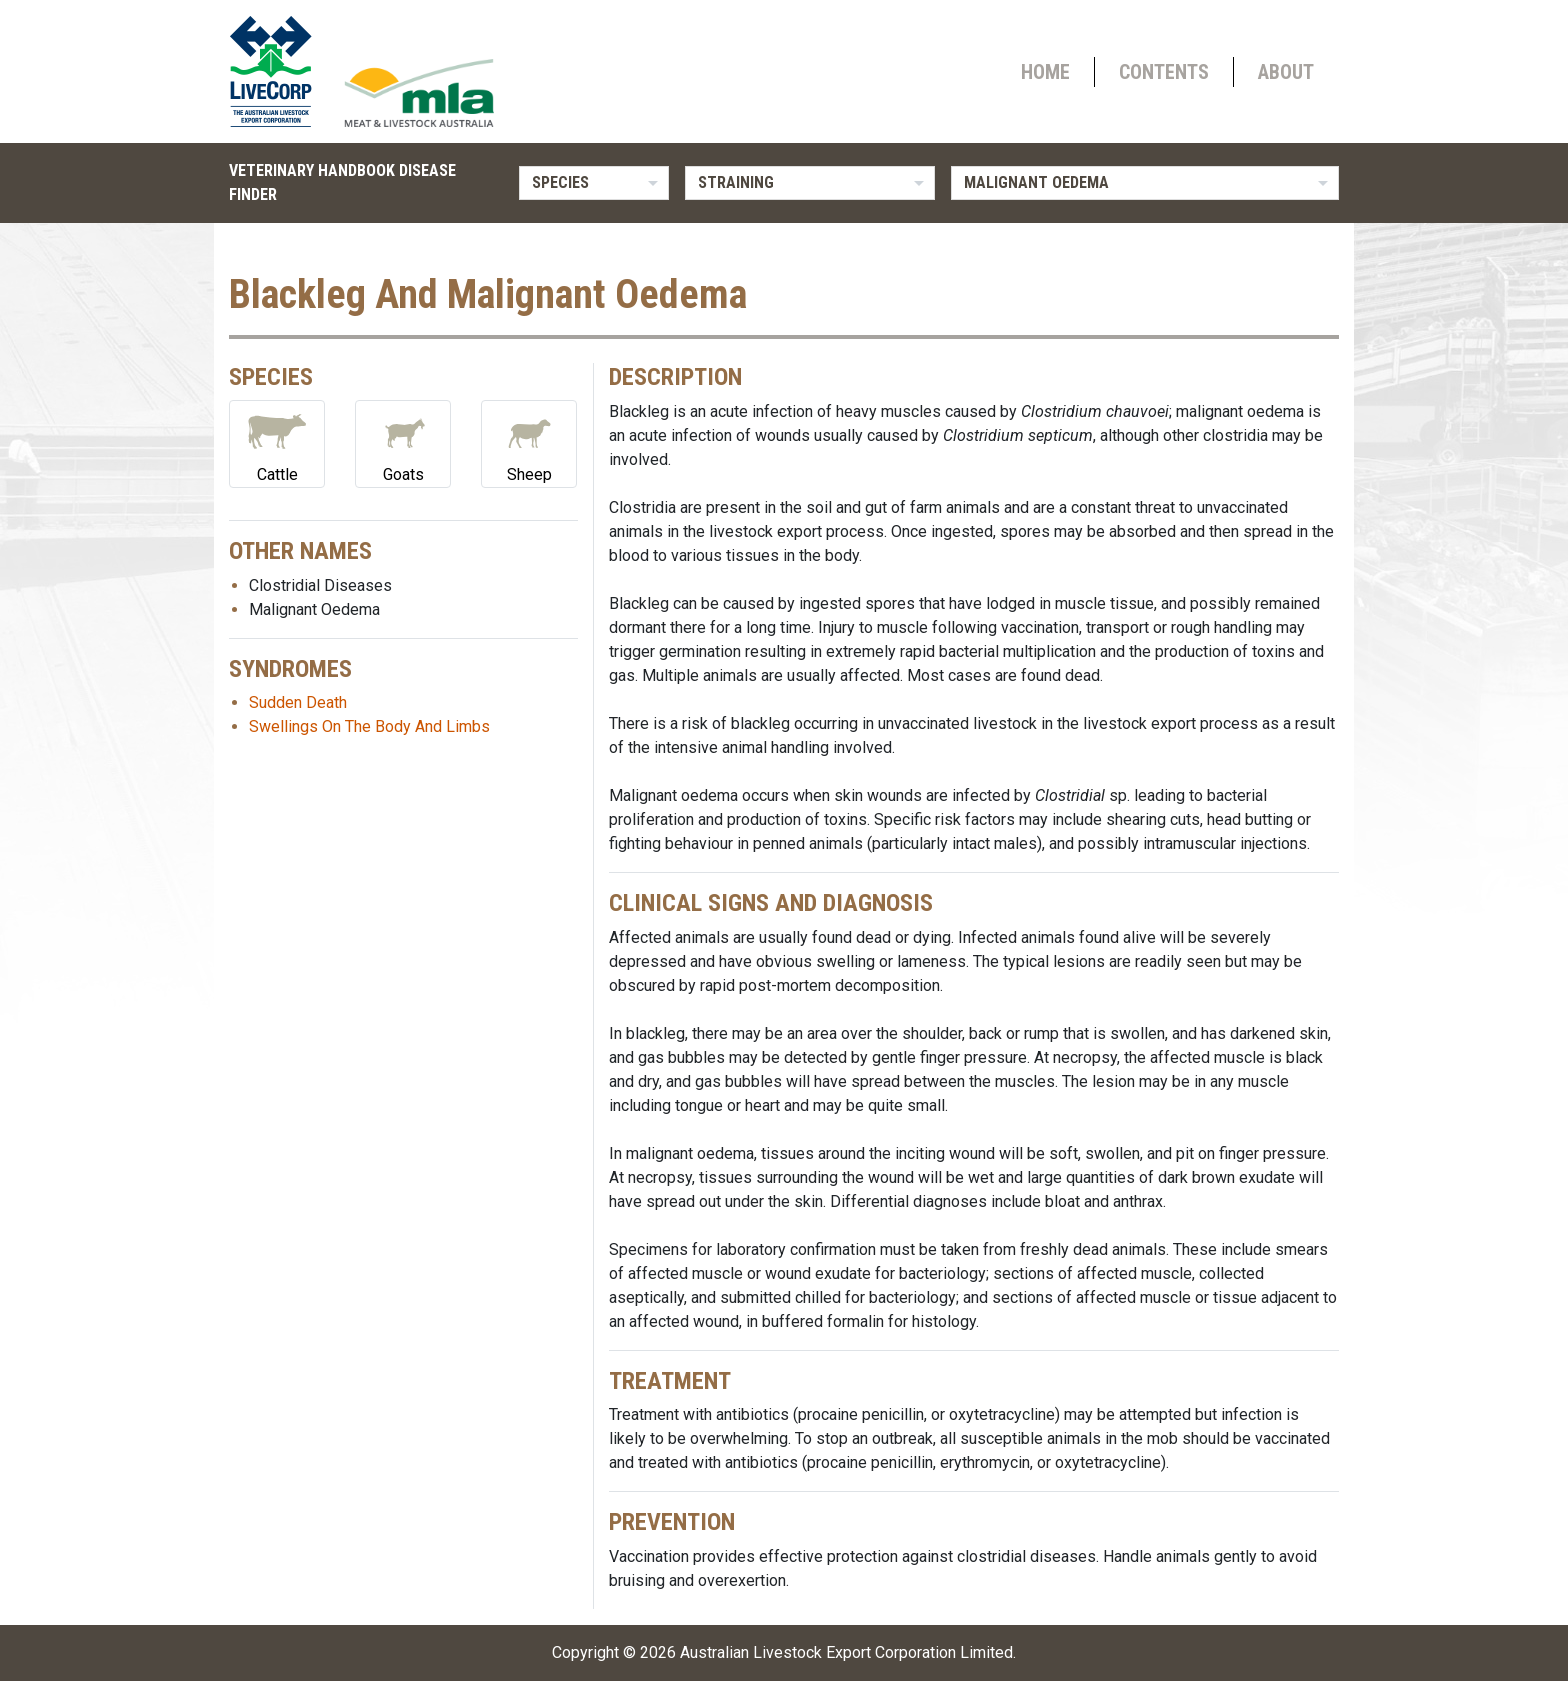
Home (1045, 72)
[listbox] (594, 183)
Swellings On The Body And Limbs (369, 726)
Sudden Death (298, 702)
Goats (403, 442)
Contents (1164, 72)
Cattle (277, 442)
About (1286, 72)
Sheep (529, 442)
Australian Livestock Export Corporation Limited (846, 1652)
